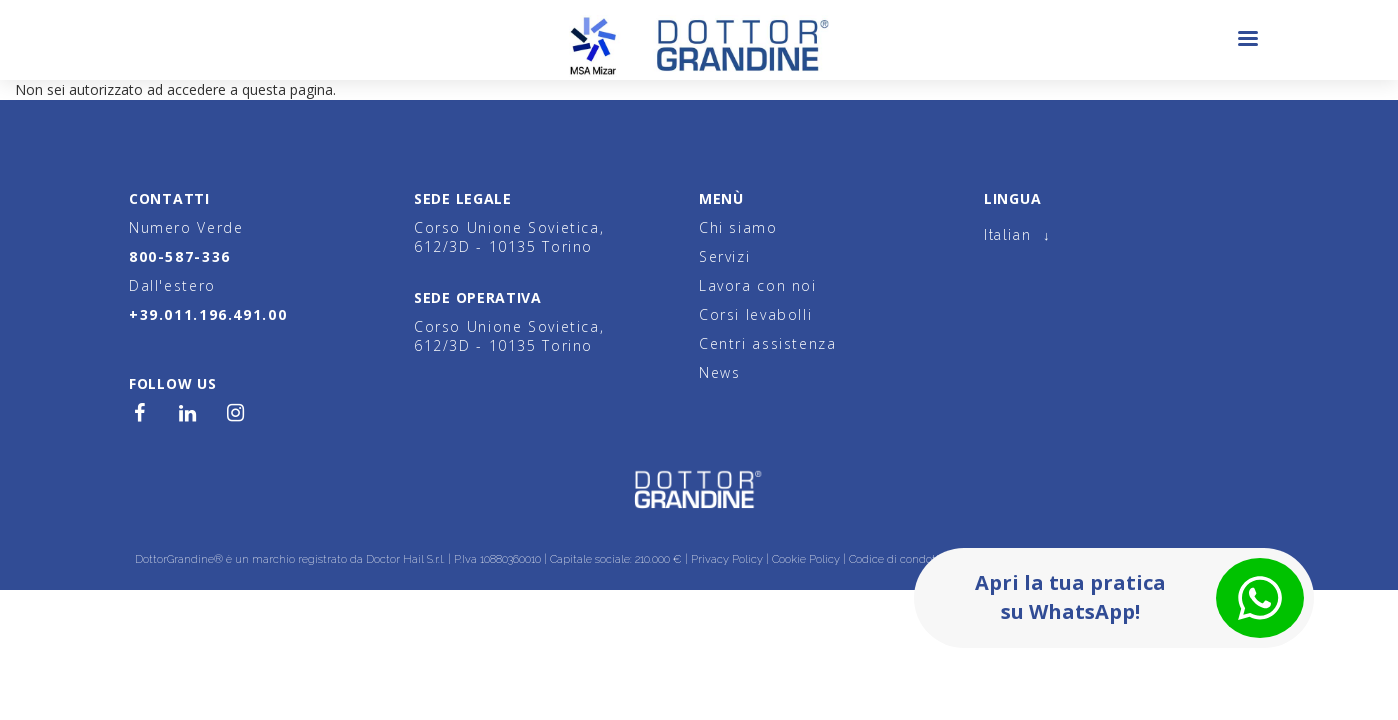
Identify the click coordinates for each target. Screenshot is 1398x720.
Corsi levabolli (755, 314)
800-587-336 (180, 256)
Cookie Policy (806, 559)
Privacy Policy (727, 559)
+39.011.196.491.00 (208, 314)
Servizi (724, 256)
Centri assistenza (768, 343)
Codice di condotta (897, 559)
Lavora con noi (758, 285)
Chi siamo (738, 227)
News (719, 372)
